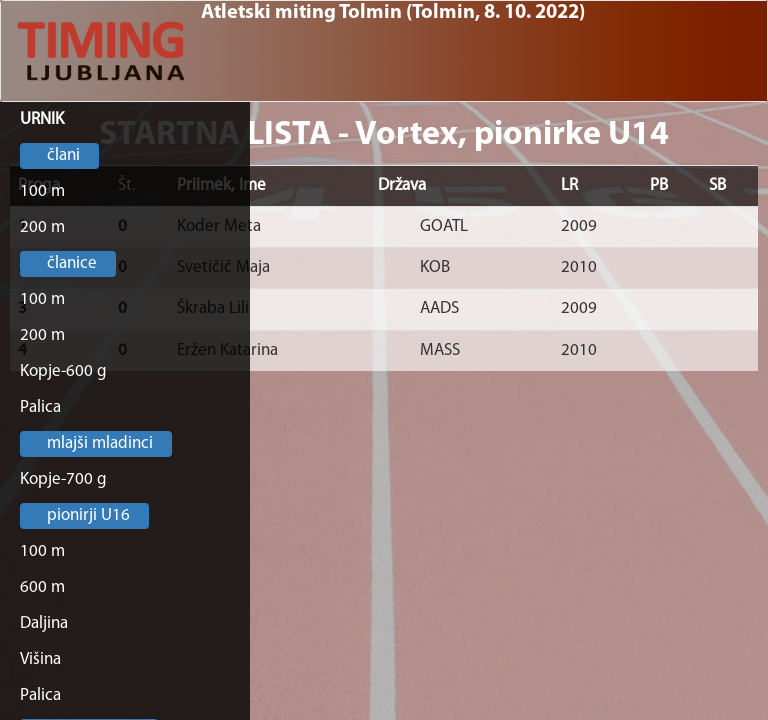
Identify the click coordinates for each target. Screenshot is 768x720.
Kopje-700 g (63, 479)
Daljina (44, 623)
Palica (40, 407)
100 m (42, 191)
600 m (42, 587)
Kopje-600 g (63, 371)
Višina (40, 659)
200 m (42, 227)
